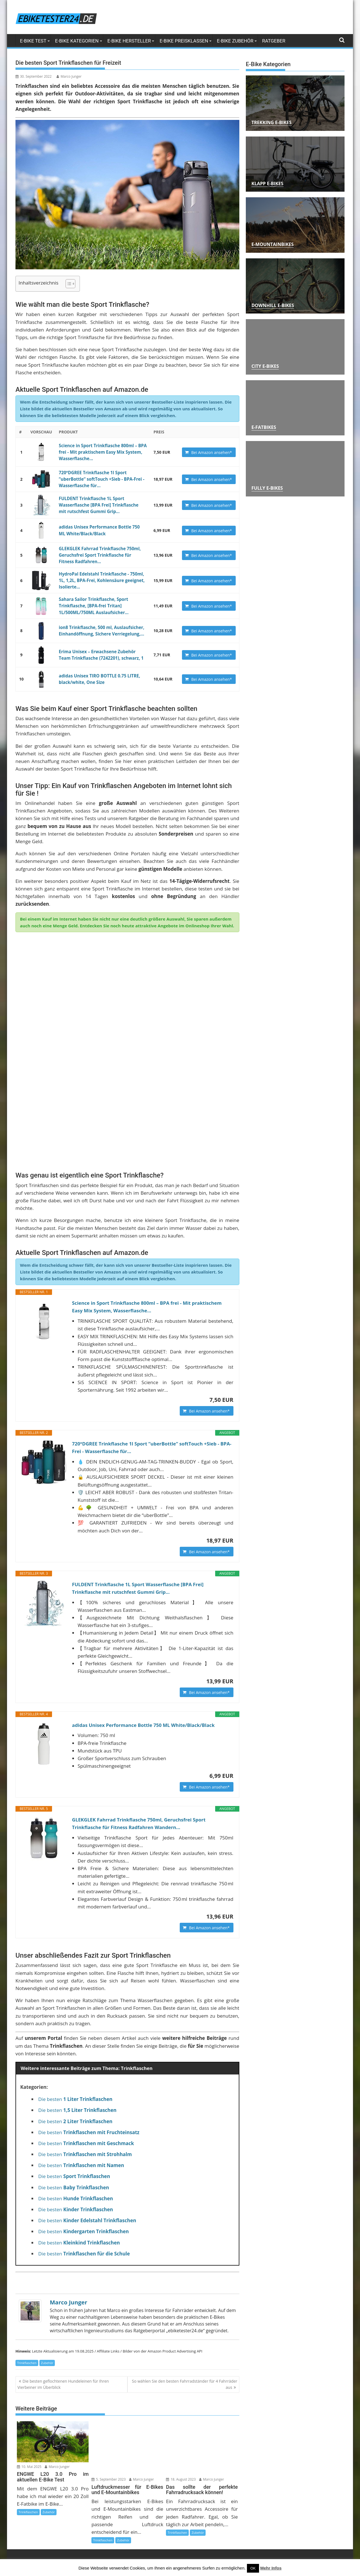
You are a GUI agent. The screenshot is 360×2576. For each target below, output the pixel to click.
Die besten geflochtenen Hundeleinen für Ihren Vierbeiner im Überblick (63, 2318)
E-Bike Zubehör (235, 40)
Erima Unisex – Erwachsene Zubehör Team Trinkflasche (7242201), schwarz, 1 (100, 650)
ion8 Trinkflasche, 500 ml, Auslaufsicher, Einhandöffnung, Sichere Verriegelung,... (98, 626)
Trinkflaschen (27, 2297)
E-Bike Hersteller (129, 40)
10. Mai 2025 (29, 2401)
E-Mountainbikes (272, 244)
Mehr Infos (271, 2568)
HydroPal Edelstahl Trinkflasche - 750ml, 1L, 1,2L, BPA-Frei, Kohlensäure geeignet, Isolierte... (101, 578)
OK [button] (253, 2568)
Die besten (75, 2034)
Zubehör (47, 2297)
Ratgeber (273, 40)
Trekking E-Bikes (271, 122)
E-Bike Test (33, 40)
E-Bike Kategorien (77, 40)
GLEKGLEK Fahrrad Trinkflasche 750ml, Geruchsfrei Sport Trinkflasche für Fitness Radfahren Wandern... (143, 1756)
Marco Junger (69, 76)
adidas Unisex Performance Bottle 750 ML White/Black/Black (148, 1655)
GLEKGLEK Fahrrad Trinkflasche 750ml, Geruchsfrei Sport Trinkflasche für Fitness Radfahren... (100, 553)
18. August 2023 (181, 2414)
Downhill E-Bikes (272, 305)
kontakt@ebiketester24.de (310, 2545)
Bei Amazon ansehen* (211, 452)
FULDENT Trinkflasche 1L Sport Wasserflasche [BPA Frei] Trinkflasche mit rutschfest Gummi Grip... (99, 503)
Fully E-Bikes (267, 488)
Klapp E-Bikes (267, 183)
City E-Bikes (265, 366)
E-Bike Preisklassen (183, 40)
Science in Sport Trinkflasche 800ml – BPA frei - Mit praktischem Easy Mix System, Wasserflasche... (99, 452)
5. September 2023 (108, 2414)
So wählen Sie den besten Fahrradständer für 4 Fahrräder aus (184, 2318)
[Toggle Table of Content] (67, 283)
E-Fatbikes (263, 427)
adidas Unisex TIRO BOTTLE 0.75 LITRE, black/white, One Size (96, 675)
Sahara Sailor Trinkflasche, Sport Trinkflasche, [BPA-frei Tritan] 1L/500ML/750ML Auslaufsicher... (91, 602)
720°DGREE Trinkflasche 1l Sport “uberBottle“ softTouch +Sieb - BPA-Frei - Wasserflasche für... (98, 478)
